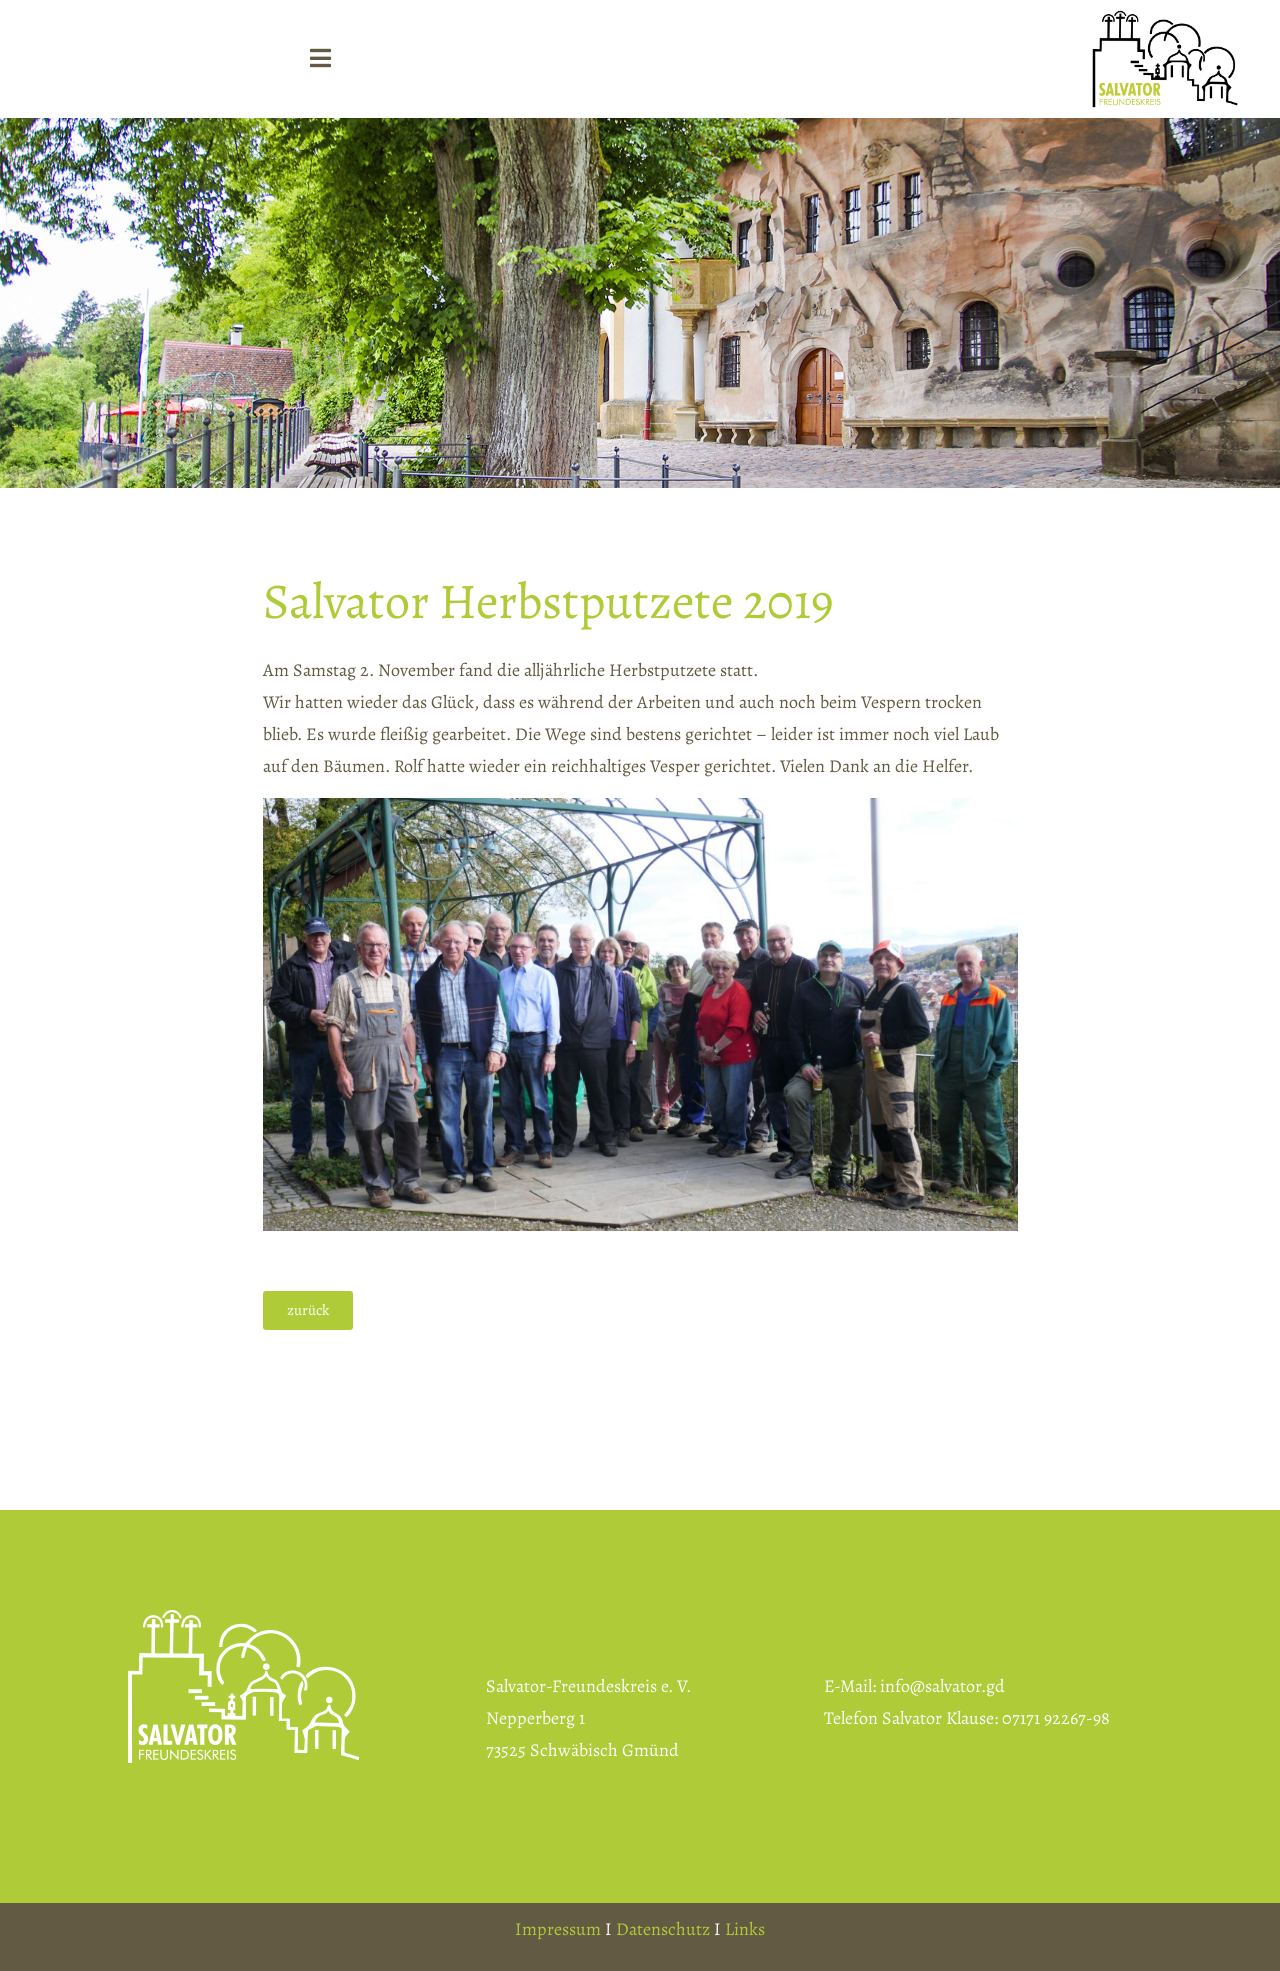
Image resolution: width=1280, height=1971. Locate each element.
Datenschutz (663, 1929)
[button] (308, 1310)
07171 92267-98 (1056, 1718)
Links (745, 1929)
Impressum (558, 1929)
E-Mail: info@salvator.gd (914, 1686)
